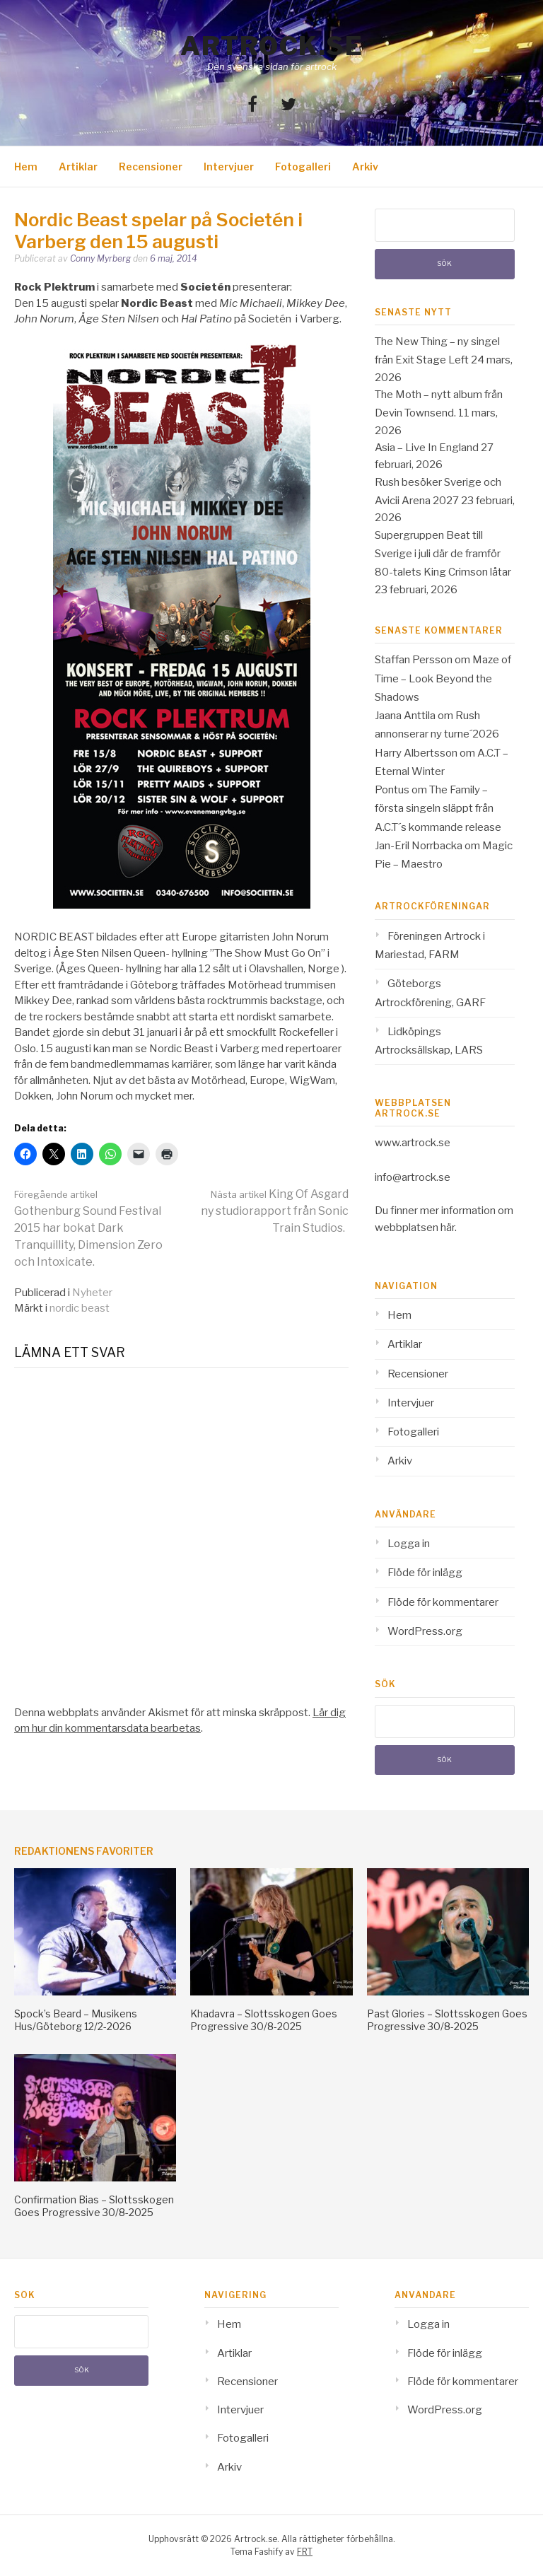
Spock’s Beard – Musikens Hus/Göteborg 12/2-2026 (75, 2019)
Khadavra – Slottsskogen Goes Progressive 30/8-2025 (263, 2019)
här (447, 1227)
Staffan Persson (413, 659)
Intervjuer (229, 167)
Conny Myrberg (100, 258)
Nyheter (92, 1292)
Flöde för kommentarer (442, 1602)
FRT (305, 2551)
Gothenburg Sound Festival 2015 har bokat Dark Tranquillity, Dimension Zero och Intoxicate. (88, 1229)
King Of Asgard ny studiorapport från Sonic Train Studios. (275, 1211)
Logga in (408, 1543)
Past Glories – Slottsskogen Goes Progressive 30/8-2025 (447, 2019)
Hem (25, 167)
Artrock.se (271, 46)
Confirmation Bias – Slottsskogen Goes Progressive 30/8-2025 (94, 2205)
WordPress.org (424, 1631)
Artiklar (78, 167)
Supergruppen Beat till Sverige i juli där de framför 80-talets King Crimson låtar (443, 554)
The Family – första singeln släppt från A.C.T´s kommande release (438, 808)
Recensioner (150, 167)
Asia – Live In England (427, 447)
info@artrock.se (412, 1177)
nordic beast (79, 1308)
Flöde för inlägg (424, 1572)
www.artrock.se (412, 1142)
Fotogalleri (303, 167)
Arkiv (365, 167)
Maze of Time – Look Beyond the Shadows (443, 678)
